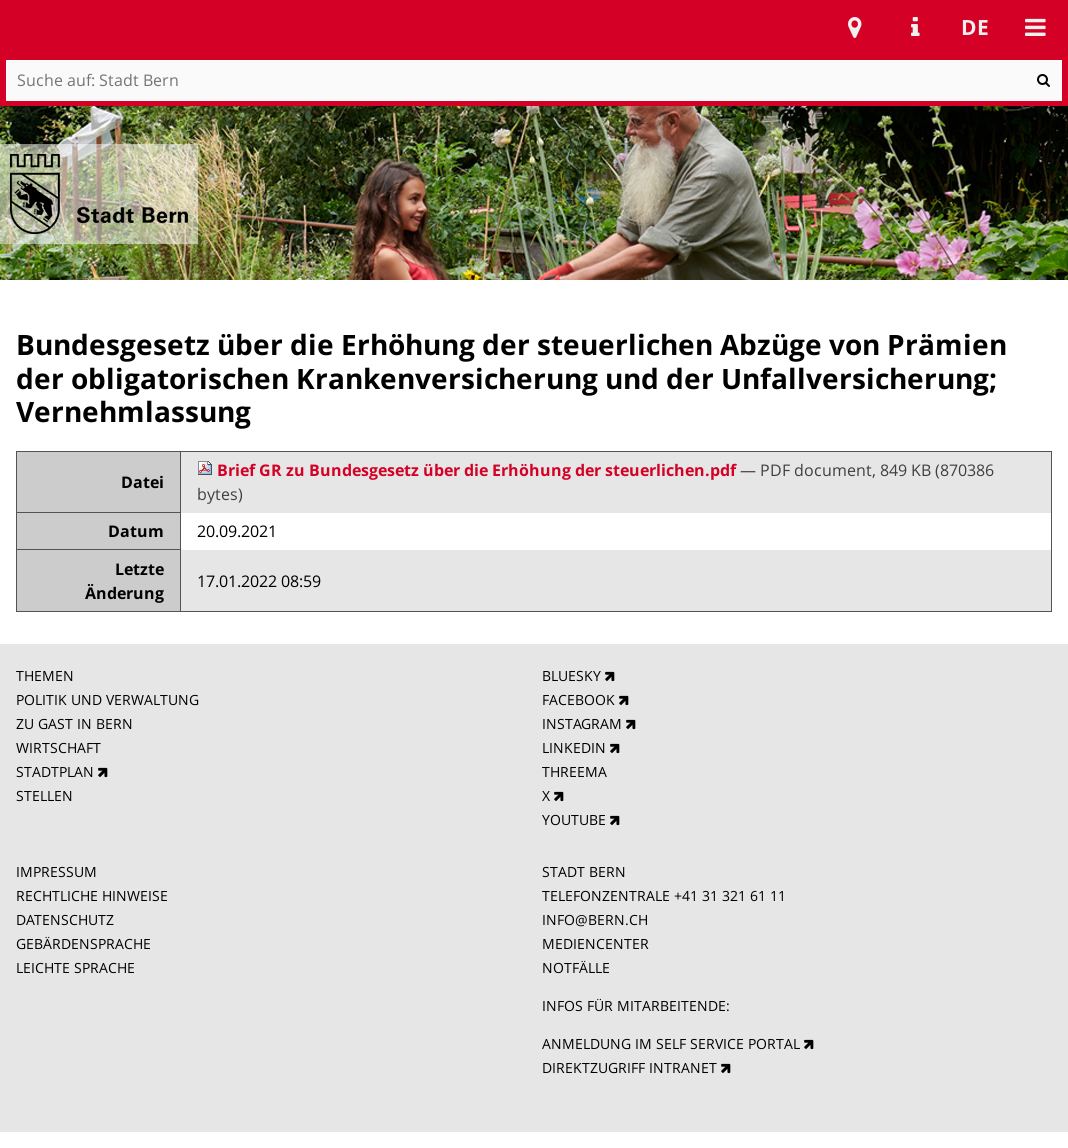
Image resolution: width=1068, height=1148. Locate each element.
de (975, 27)
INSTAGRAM (582, 723)
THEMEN (45, 675)
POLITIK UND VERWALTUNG (107, 699)
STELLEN (44, 795)
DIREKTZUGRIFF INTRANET (629, 1067)
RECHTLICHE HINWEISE (92, 895)
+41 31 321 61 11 (730, 895)
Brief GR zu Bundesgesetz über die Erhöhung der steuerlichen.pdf (468, 470)
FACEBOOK (578, 699)
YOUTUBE (574, 819)
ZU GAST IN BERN (74, 723)
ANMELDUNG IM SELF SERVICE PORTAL (671, 1043)
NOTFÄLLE (576, 967)
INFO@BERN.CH (595, 919)
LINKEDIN (574, 747)
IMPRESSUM (56, 871)
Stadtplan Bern (855, 27)
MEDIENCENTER (595, 943)
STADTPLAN (55, 771)
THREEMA (574, 771)
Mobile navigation (1035, 27)
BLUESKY (571, 675)
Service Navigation (915, 27)
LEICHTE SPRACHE (75, 967)
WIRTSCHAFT (58, 747)
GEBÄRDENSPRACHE (83, 943)
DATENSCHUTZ (65, 919)
